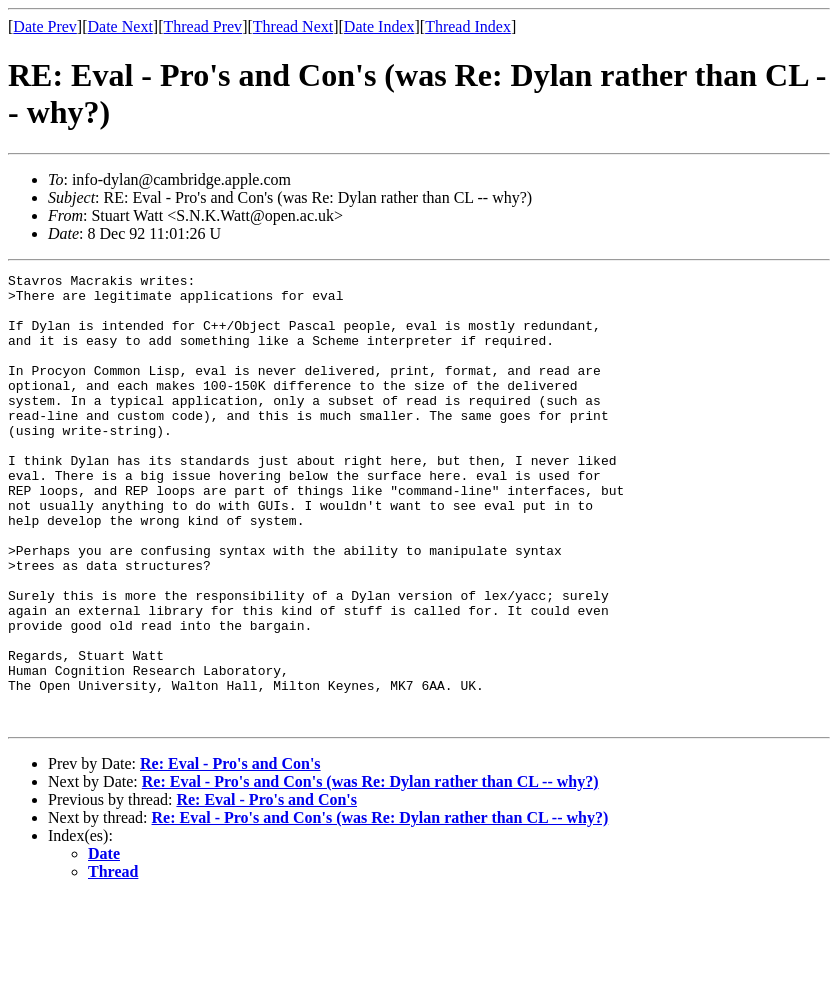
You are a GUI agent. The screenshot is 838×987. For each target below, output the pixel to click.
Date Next (120, 26)
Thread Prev (202, 26)
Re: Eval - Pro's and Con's (230, 853)
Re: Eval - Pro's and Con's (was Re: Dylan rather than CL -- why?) (370, 871)
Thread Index (468, 26)
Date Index (379, 26)
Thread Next (293, 26)
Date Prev (45, 26)
